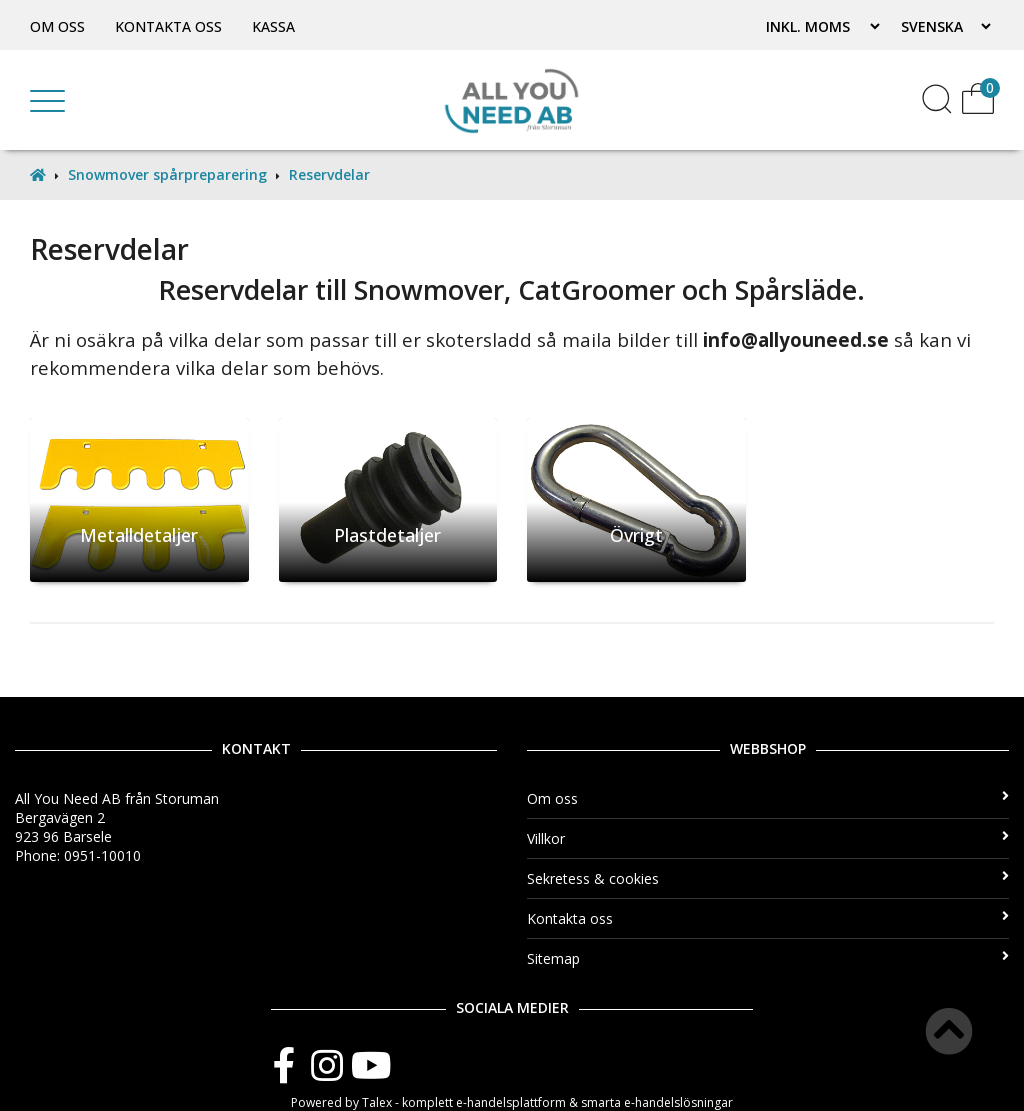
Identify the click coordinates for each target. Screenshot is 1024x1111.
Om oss (57, 26)
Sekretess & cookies (768, 878)
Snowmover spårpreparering (167, 174)
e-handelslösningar (678, 1102)
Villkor (768, 838)
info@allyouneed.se (796, 339)
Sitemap (768, 958)
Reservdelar (329, 174)
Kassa (273, 26)
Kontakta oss (168, 26)
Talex (377, 1102)
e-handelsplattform (511, 1102)
